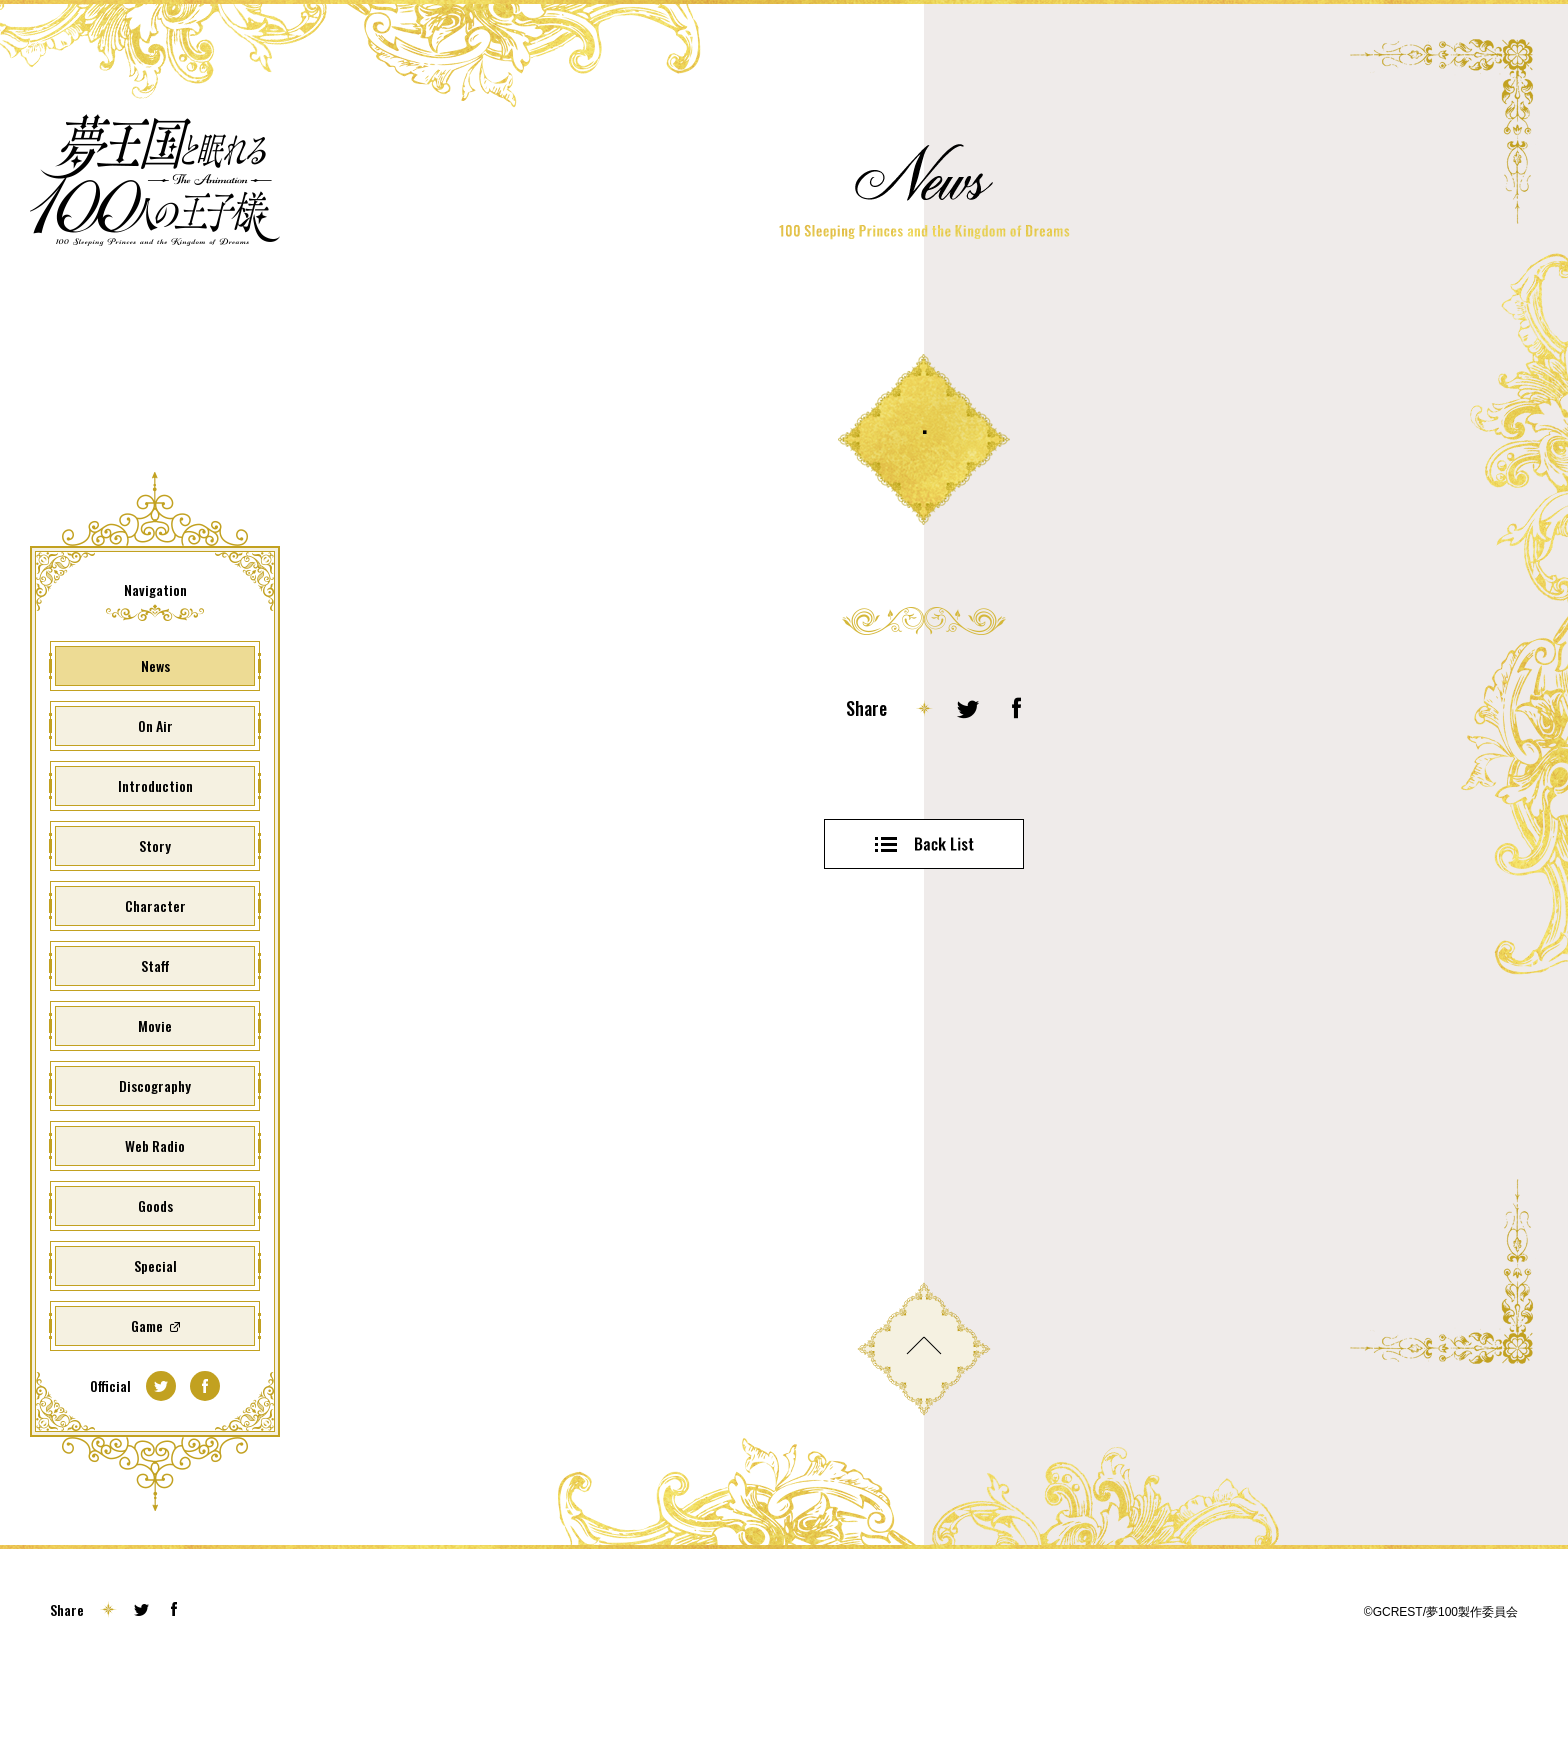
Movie (155, 1091)
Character (155, 971)
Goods (155, 1271)
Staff (155, 1031)
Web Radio (155, 1211)
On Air (155, 791)
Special (155, 1331)
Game (147, 1391)
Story (155, 911)
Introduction (155, 851)
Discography (155, 1151)
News (155, 731)
